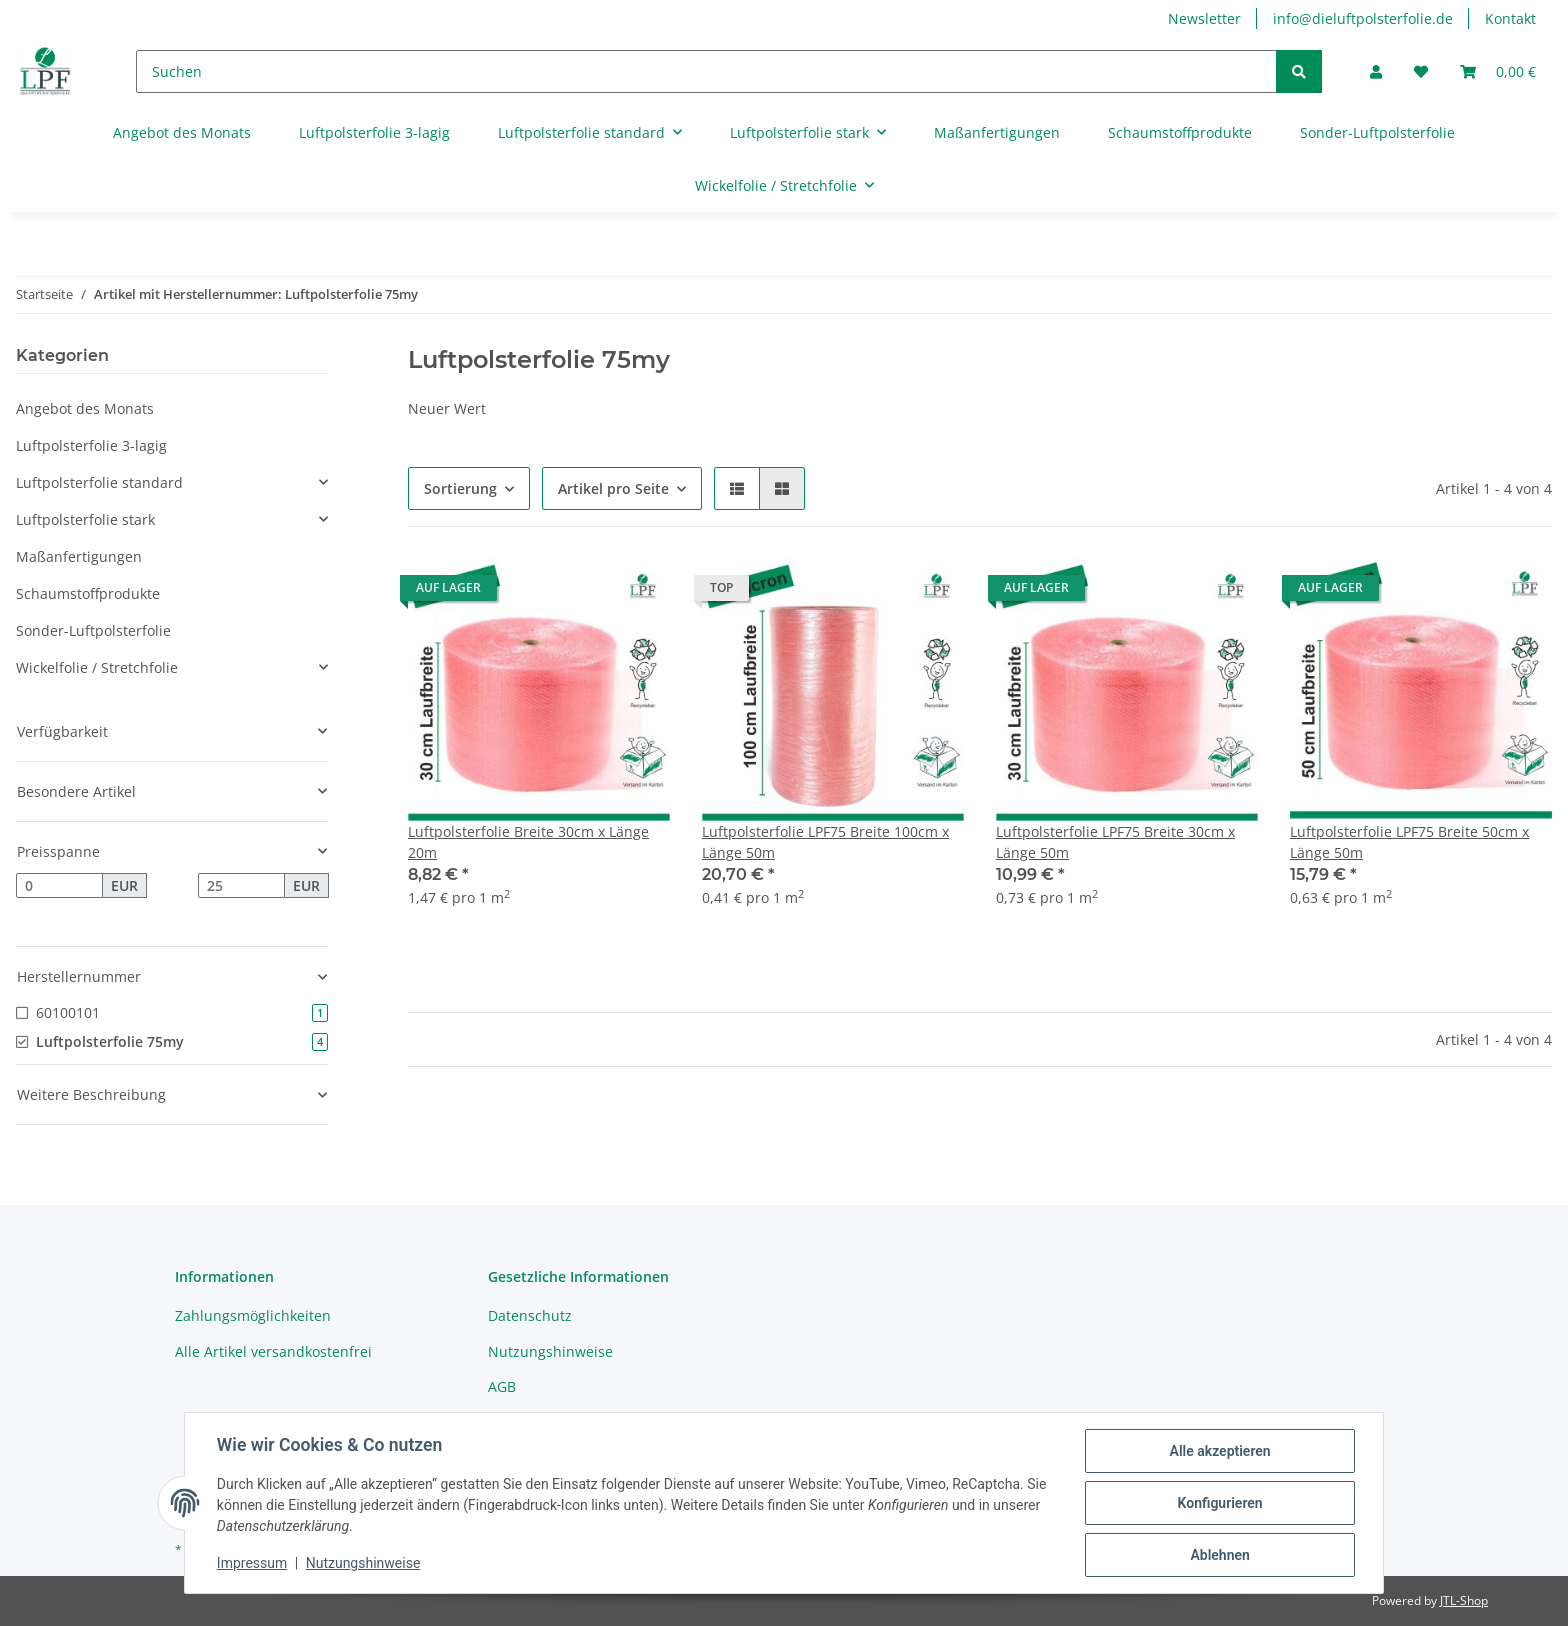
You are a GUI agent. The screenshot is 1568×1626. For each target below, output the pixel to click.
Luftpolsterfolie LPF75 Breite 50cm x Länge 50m (1409, 842)
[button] (1376, 71)
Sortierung (460, 488)
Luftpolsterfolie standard (99, 482)
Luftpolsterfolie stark (85, 519)
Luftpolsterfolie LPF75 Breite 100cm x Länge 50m (825, 842)
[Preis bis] (241, 886)
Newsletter (1204, 18)
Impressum (252, 1564)
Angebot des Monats (85, 408)
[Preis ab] (59, 886)
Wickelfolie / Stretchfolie (97, 667)
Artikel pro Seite (613, 488)
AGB (502, 1386)
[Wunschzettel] (1421, 71)
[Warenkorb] (1498, 71)
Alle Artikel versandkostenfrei (273, 1351)
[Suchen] (706, 71)
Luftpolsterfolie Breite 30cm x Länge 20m (528, 842)
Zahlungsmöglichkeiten (253, 1315)
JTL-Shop (1464, 1600)
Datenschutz (530, 1315)
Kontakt (1510, 18)
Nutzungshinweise (550, 1351)
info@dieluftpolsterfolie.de (1363, 18)
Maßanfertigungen (79, 556)
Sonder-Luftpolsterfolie (93, 630)
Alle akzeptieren (1219, 1451)
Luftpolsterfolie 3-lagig (91, 445)
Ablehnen (1219, 1555)
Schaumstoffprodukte (88, 593)
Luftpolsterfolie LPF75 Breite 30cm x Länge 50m (1115, 842)
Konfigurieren (1219, 1503)
